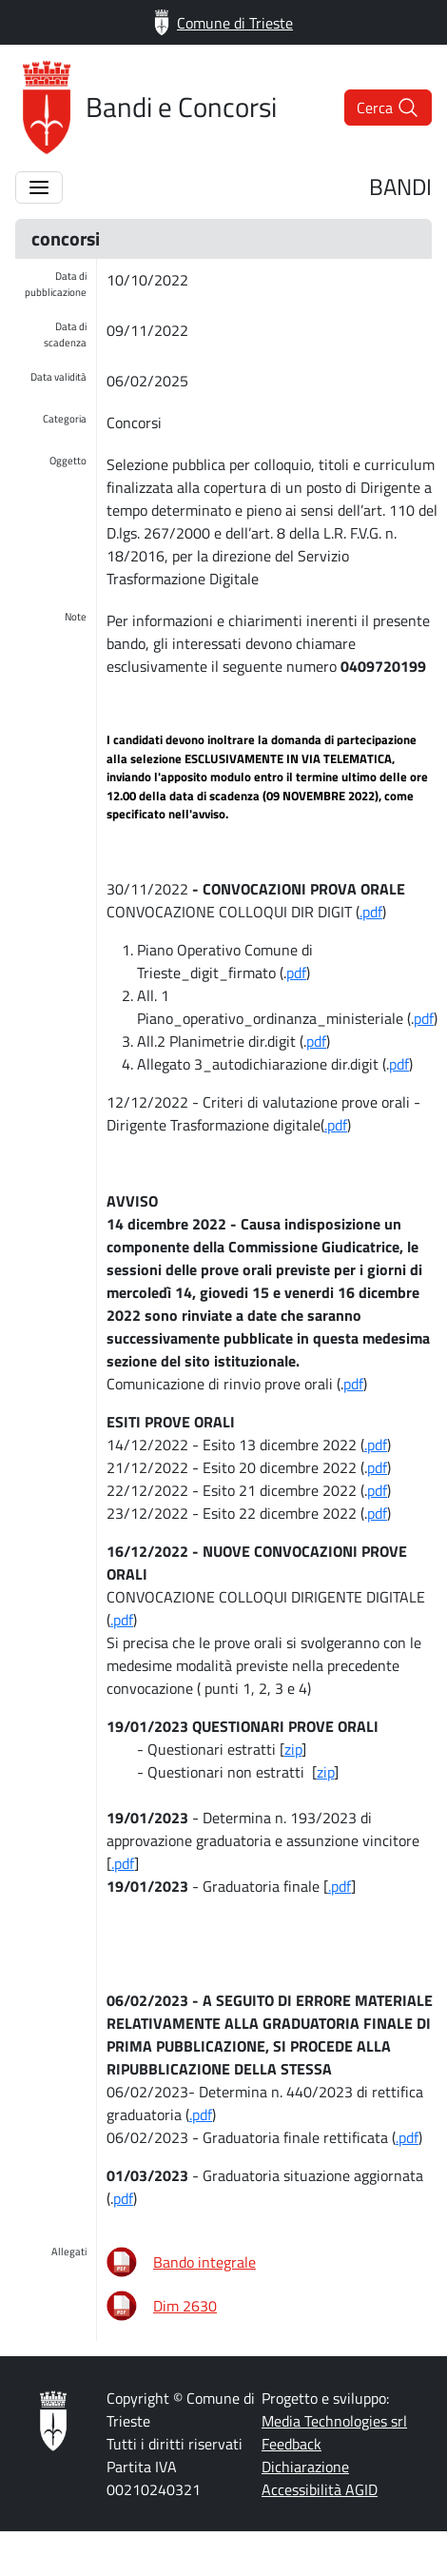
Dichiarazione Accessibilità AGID (320, 2478)
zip (292, 1749)
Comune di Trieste (223, 22)
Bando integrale (204, 2262)
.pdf (371, 911)
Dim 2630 (185, 2305)
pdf (296, 972)
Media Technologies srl (334, 2420)
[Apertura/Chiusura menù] (39, 187)
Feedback (291, 2443)
